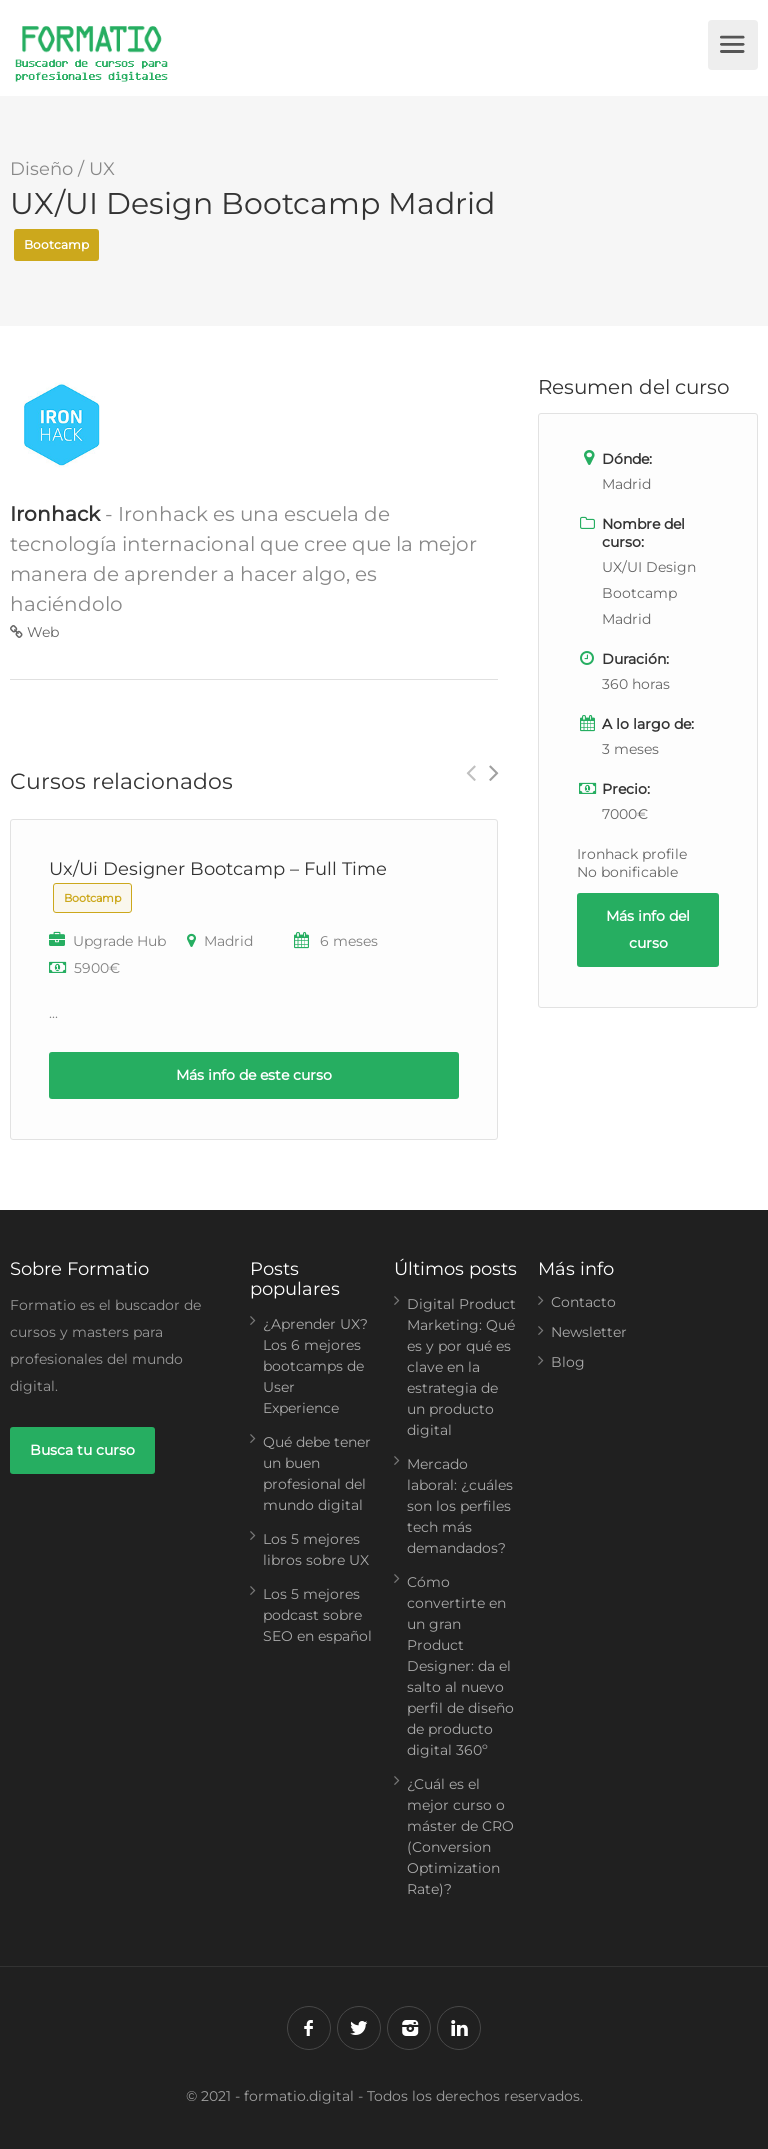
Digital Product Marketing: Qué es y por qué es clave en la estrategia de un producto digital (461, 1367)
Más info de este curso (254, 1075)
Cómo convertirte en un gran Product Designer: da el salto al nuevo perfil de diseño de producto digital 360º (460, 1666)
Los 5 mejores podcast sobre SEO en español (317, 1615)
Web (34, 632)
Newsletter (589, 1332)
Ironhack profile (632, 854)
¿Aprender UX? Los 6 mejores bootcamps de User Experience (315, 1366)
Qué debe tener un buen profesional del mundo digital (317, 1473)
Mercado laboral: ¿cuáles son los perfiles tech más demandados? (460, 1506)
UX (102, 169)
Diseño (41, 169)
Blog (568, 1362)
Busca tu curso (82, 1450)
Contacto (583, 1302)
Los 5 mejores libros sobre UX (316, 1549)
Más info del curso (648, 929)
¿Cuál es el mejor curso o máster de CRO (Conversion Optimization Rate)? (460, 1836)
